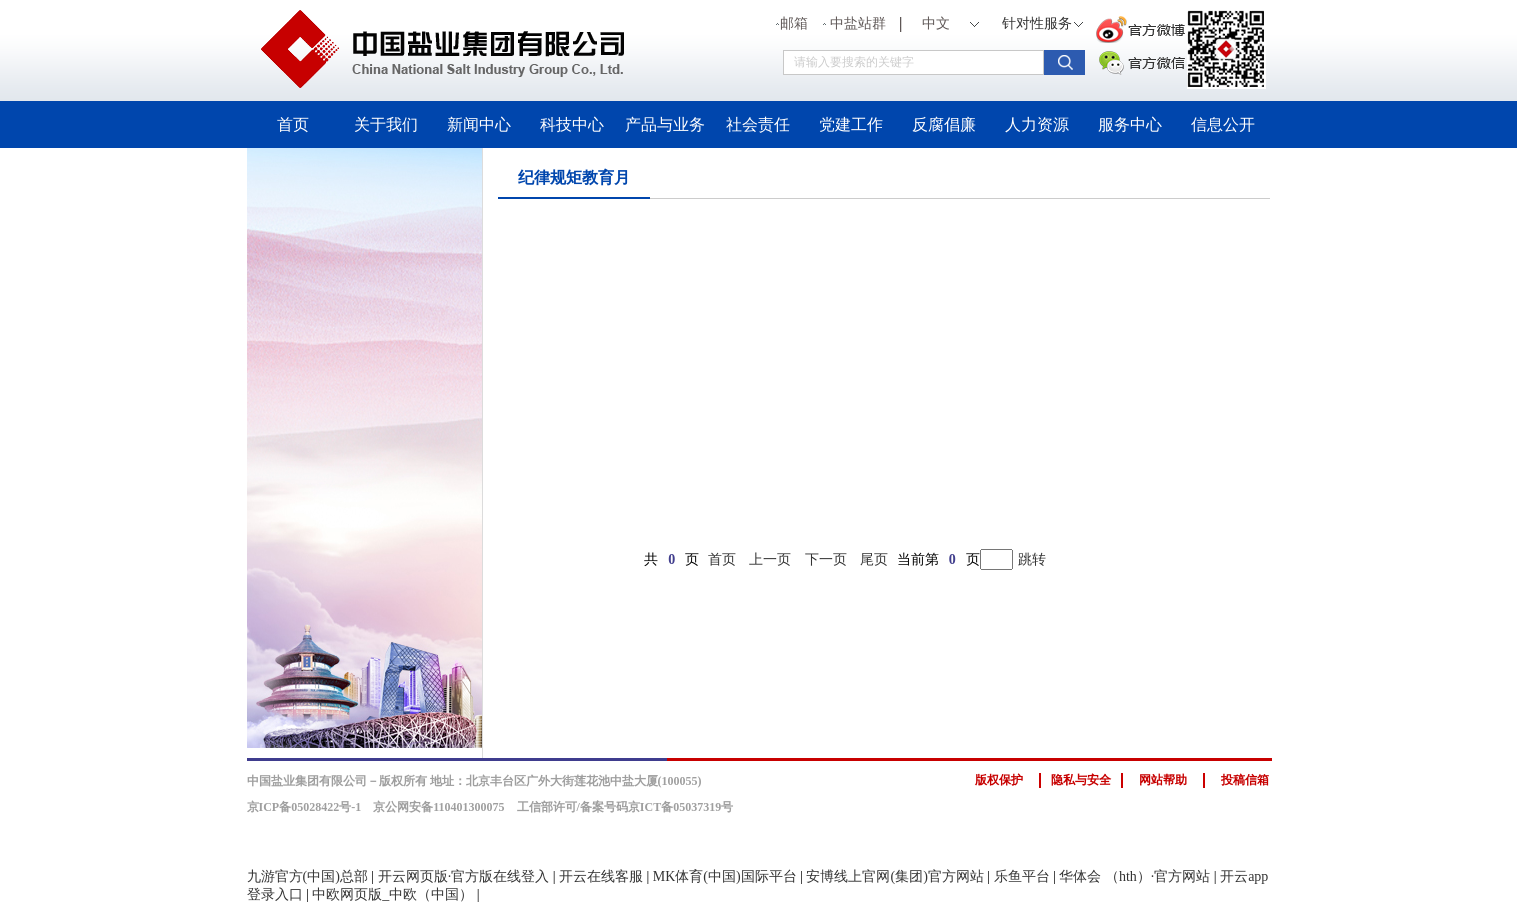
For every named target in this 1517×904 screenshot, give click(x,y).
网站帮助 (1163, 780)
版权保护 (999, 780)
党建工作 (851, 124)
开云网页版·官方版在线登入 (464, 876)
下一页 (826, 559)
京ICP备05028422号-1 (304, 807)
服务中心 (1130, 124)
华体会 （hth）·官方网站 (1134, 876)
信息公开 (1223, 124)
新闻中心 (479, 124)
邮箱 (792, 23)
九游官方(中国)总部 (307, 876)
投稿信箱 (1245, 780)
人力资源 (1037, 124)
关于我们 (386, 124)
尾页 (874, 559)
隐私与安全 (1081, 780)
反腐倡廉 (944, 124)
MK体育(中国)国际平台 (725, 876)
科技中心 (572, 124)
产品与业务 (665, 124)
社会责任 (758, 124)
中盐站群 (856, 23)
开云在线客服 (601, 876)
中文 (936, 23)
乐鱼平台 (1022, 876)
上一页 (770, 559)
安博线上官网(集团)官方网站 (894, 876)
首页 (293, 124)
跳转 (1032, 559)
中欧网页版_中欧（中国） (392, 894)
